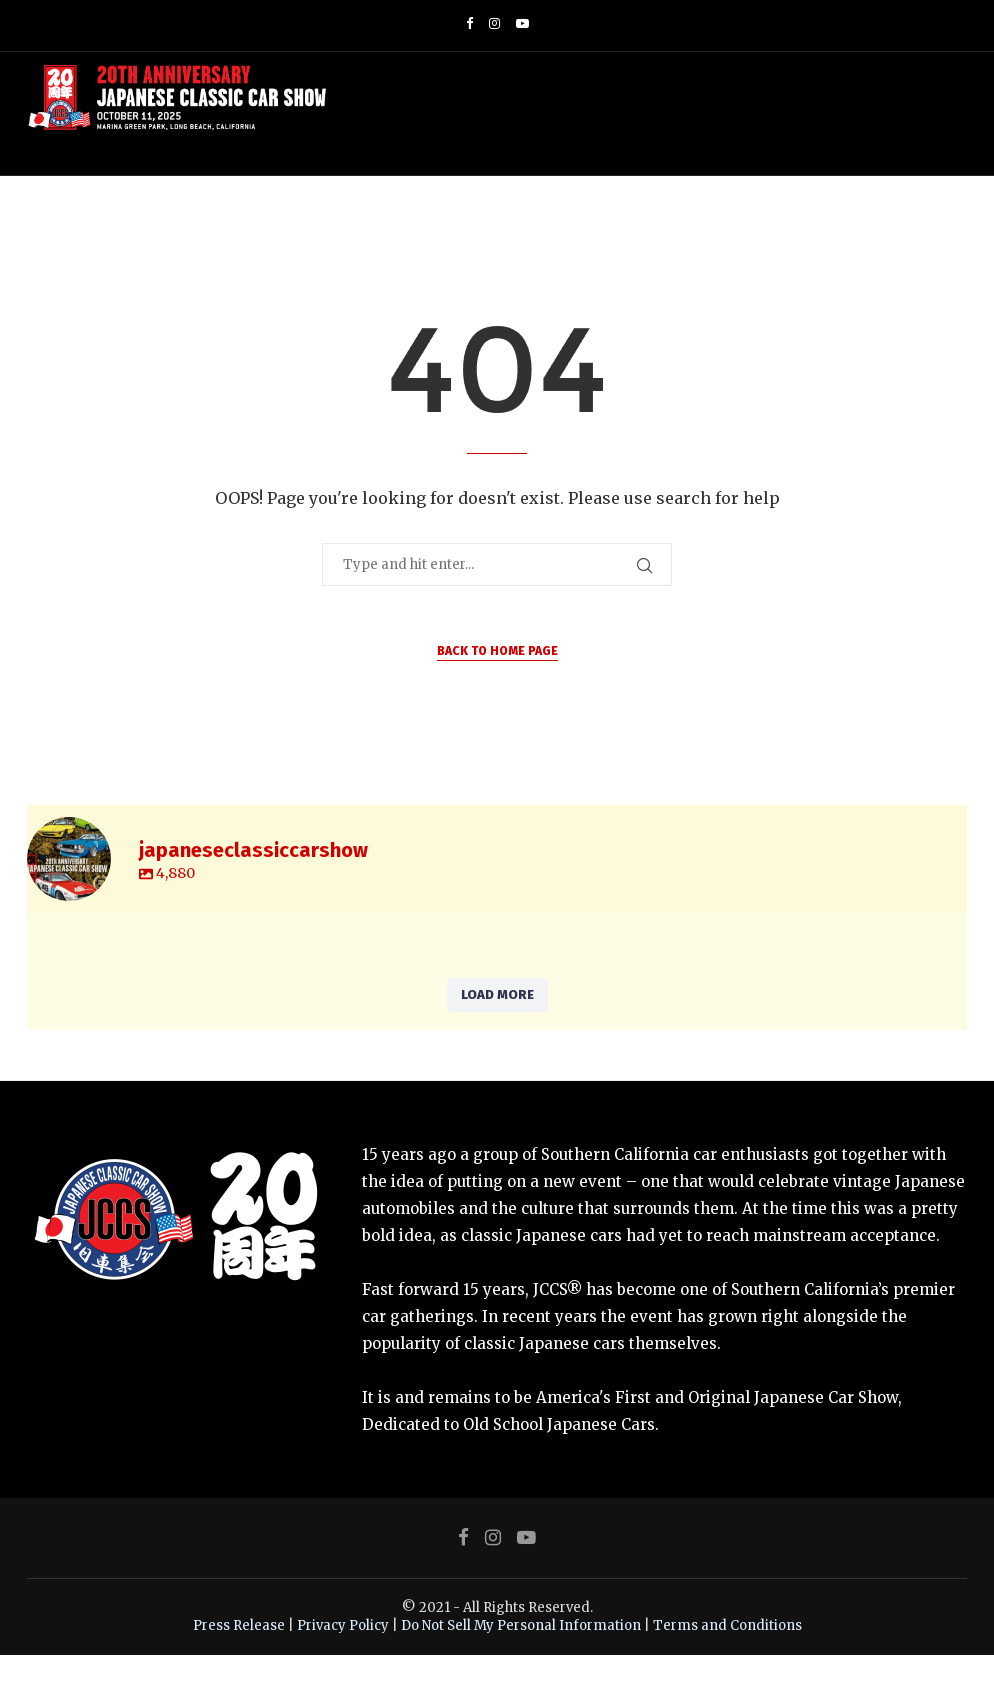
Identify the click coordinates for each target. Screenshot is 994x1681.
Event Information (265, 218)
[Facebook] (469, 23)
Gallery (449, 218)
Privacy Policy (343, 1650)
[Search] (957, 218)
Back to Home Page (497, 677)
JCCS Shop (379, 218)
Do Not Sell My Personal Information (521, 1650)
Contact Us (887, 218)
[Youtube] (522, 23)
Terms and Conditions (727, 1650)
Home (166, 218)
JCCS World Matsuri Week (579, 218)
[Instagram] (494, 23)
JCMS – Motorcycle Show (761, 218)
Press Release (239, 1650)
